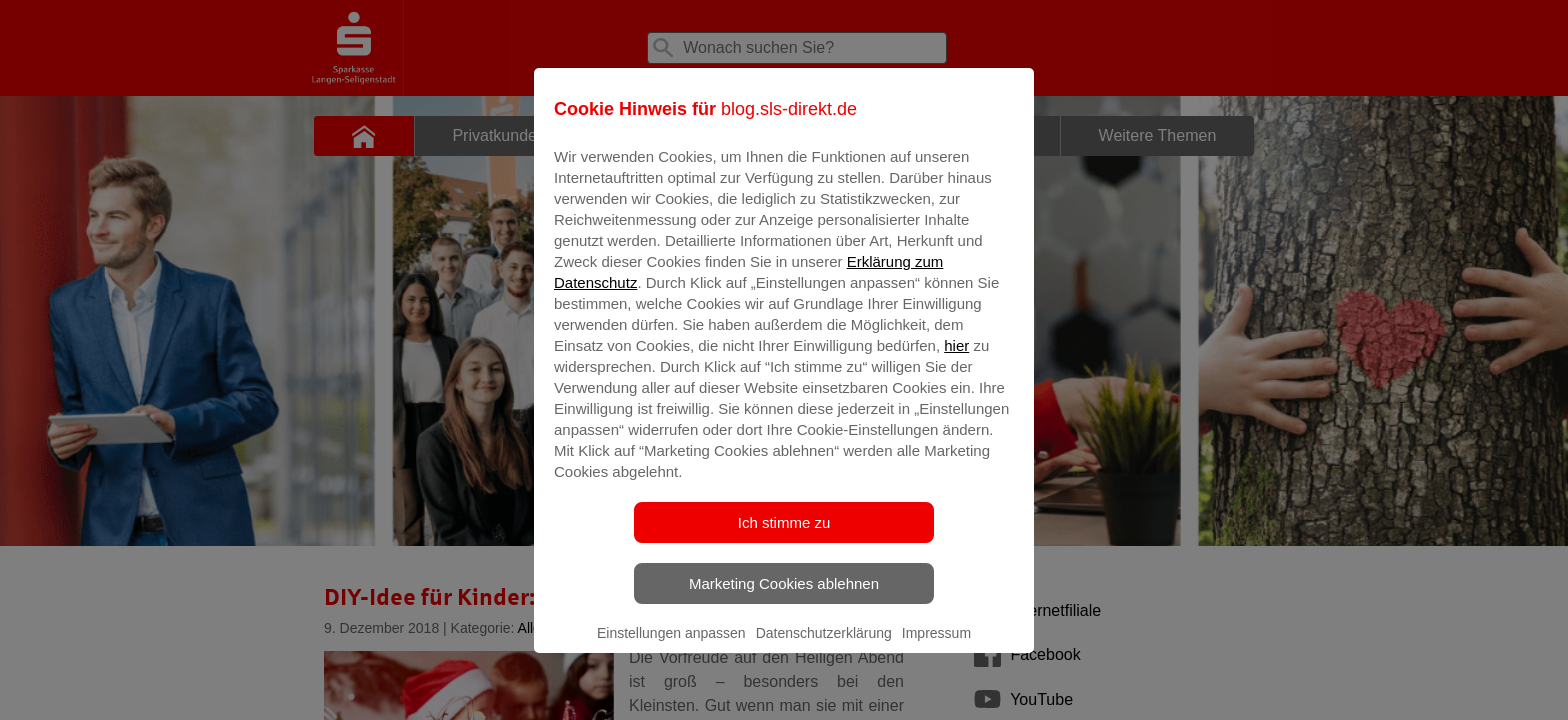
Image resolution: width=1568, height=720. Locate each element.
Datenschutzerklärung (824, 647)
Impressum (936, 647)
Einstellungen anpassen (671, 647)
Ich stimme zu (784, 536)
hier (956, 359)
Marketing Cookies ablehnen (784, 597)
